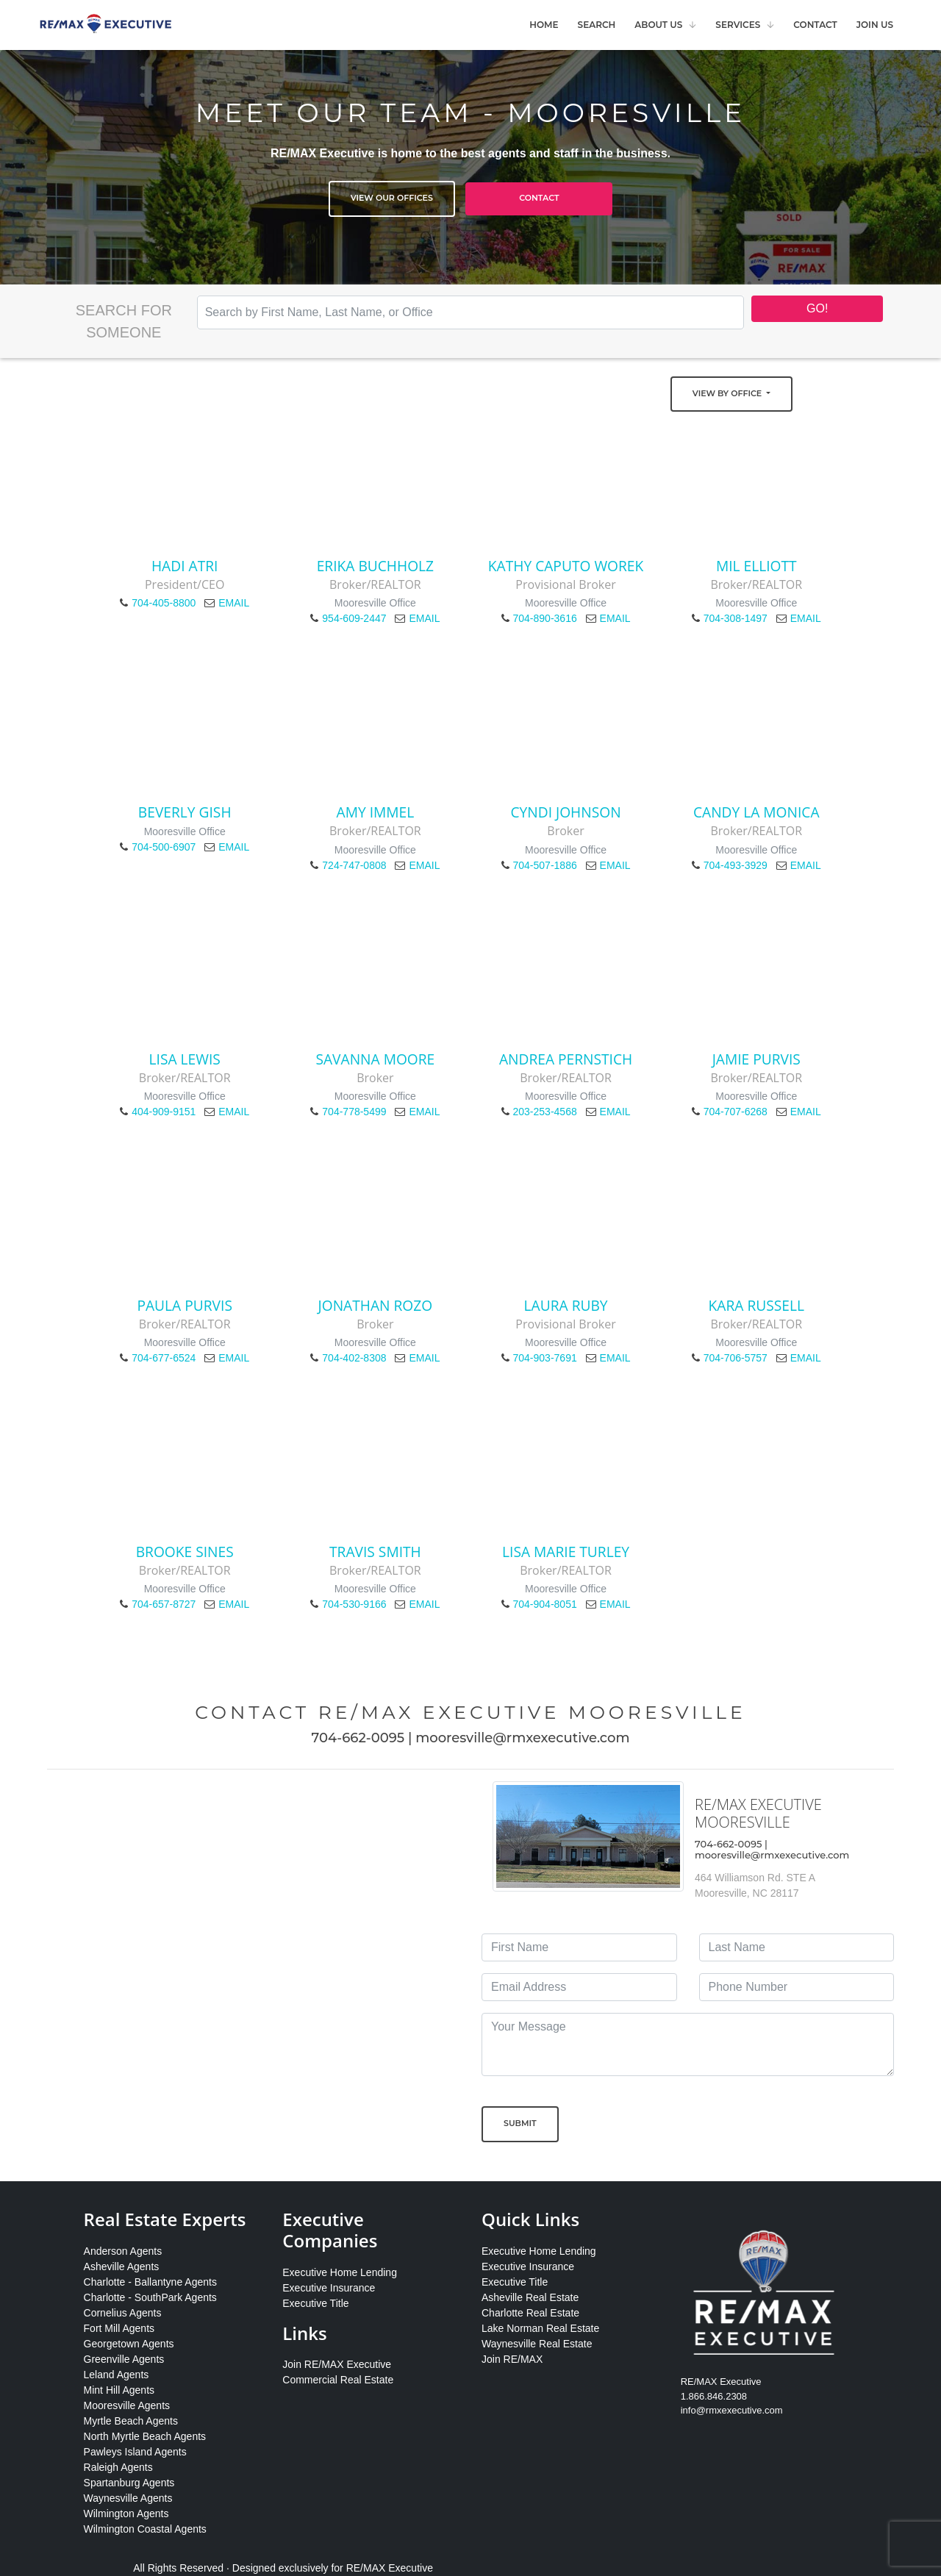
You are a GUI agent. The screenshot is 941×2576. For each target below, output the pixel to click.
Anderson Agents (123, 2251)
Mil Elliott (756, 566)
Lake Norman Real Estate (540, 2328)
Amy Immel (376, 812)
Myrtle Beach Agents (131, 2421)
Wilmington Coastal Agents (145, 2529)
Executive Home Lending (339, 2272)
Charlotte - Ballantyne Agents (150, 2282)
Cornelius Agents (123, 2313)
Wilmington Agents (126, 2513)
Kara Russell (756, 1305)
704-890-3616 (545, 618)
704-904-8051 (545, 1604)
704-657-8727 (164, 1604)
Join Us (874, 24)
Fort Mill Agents (119, 2328)
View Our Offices (392, 198)
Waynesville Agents (128, 2498)
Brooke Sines (185, 1551)
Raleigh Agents (118, 2467)
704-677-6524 (164, 1358)
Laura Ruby (566, 1305)
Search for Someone (124, 321)
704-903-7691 (545, 1358)
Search (597, 24)
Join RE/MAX (512, 2359)
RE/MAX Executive (389, 2568)
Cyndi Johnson (566, 812)
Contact (815, 24)
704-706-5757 (736, 1358)
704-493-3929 (736, 865)
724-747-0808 (354, 865)
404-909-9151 (164, 1111)
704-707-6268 (736, 1111)
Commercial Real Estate (337, 2380)
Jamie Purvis (756, 1059)
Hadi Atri (184, 566)
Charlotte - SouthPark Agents (150, 2297)
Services (737, 24)
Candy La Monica (756, 812)
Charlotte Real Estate (530, 2313)
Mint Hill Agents (119, 2390)
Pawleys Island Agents (135, 2452)
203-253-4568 (545, 1111)
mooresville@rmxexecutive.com (522, 1738)
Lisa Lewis (185, 1059)
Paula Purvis (184, 1305)
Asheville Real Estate (530, 2297)
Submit (520, 2123)
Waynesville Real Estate (537, 2344)
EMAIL (233, 603)
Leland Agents (116, 2374)
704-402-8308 (354, 1358)
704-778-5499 (354, 1111)
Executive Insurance (328, 2288)
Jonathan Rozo (375, 1305)
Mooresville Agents (127, 2405)
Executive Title (315, 2303)
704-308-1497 (736, 618)
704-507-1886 (545, 865)
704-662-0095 (358, 1738)
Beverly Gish (185, 812)
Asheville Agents (122, 2266)
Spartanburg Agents (129, 2483)
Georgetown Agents (129, 2344)
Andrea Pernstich (565, 1059)
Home (543, 24)
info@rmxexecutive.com (732, 2410)
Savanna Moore (374, 1059)
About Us (658, 24)
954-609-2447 (354, 618)
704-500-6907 (164, 847)
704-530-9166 (354, 1604)
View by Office (728, 393)
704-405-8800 (164, 603)
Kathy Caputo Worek (565, 566)
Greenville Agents (124, 2359)
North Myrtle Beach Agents (145, 2436)
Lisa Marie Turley (565, 1551)
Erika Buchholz (375, 566)
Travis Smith (375, 1551)
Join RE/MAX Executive (336, 2364)
